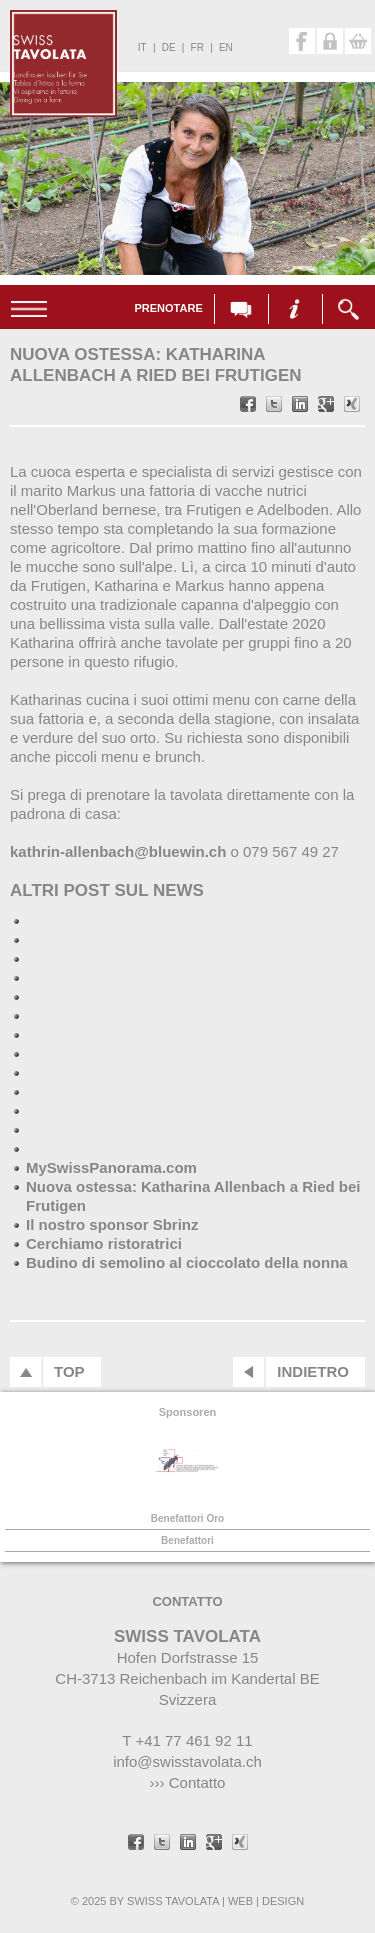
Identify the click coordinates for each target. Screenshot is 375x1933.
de (169, 47)
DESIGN (283, 1901)
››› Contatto (188, 1782)
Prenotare (168, 308)
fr (197, 47)
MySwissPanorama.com (111, 1167)
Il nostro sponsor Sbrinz (112, 1224)
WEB (240, 1901)
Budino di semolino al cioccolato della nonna (187, 1262)
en (226, 47)
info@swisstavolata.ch (187, 1761)
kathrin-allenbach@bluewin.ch (118, 851)
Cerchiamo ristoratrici (104, 1243)
